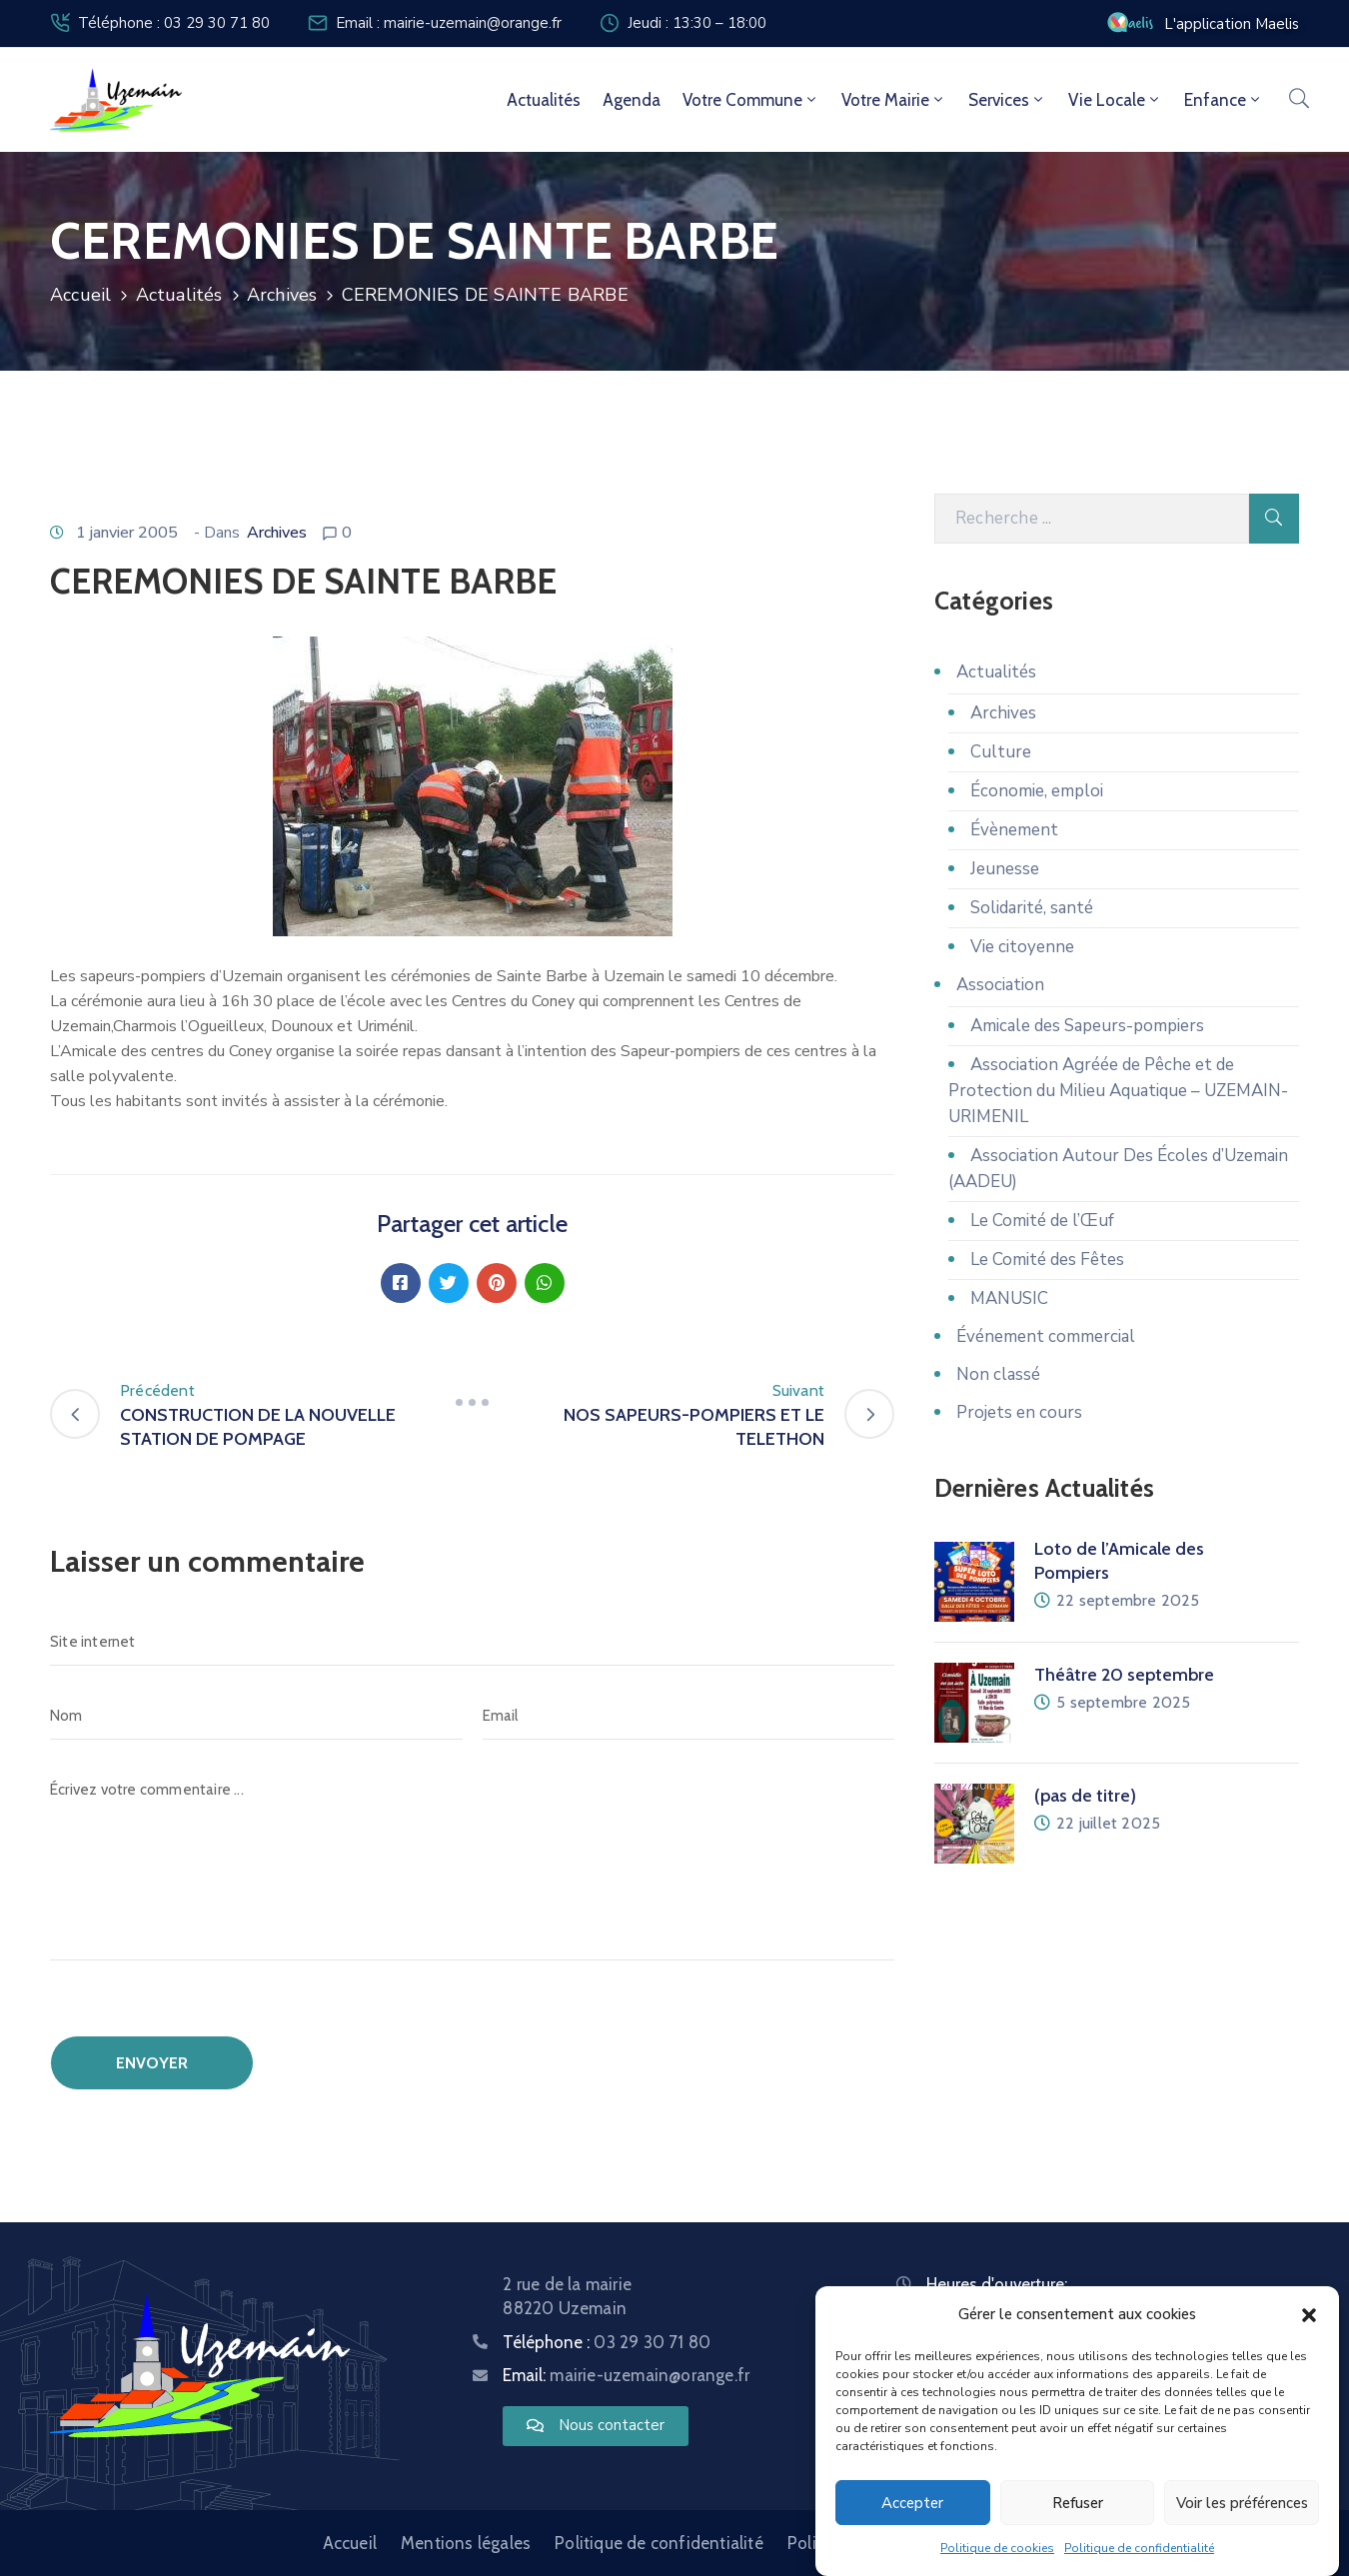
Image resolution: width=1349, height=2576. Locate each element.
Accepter (912, 2503)
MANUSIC (1009, 1298)
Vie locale (1115, 100)
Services (1007, 100)
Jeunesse (1004, 868)
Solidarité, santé (1031, 907)
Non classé (998, 1374)
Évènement (1014, 829)
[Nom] (256, 1716)
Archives (282, 295)
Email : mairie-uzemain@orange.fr (449, 23)
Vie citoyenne (1022, 946)
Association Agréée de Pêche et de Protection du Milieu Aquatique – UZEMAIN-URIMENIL (1118, 1090)
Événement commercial (1045, 1336)
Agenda (632, 100)
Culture (1000, 751)
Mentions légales (466, 2543)
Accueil (80, 295)
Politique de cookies (997, 2549)
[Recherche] (1091, 519)
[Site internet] (472, 1642)
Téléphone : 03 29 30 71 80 (174, 23)
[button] (1309, 2315)
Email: (626, 2375)
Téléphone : (606, 2342)
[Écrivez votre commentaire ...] (472, 1863)
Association (1000, 984)
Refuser (1077, 2503)
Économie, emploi (1036, 790)
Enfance (1223, 100)
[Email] (689, 1716)
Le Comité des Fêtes (1047, 1259)
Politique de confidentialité (1139, 2549)
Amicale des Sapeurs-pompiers (1087, 1025)
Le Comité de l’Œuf (1042, 1220)
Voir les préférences (1242, 2503)
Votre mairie (893, 100)
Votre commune (750, 100)
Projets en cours (1019, 1412)
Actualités (544, 100)
